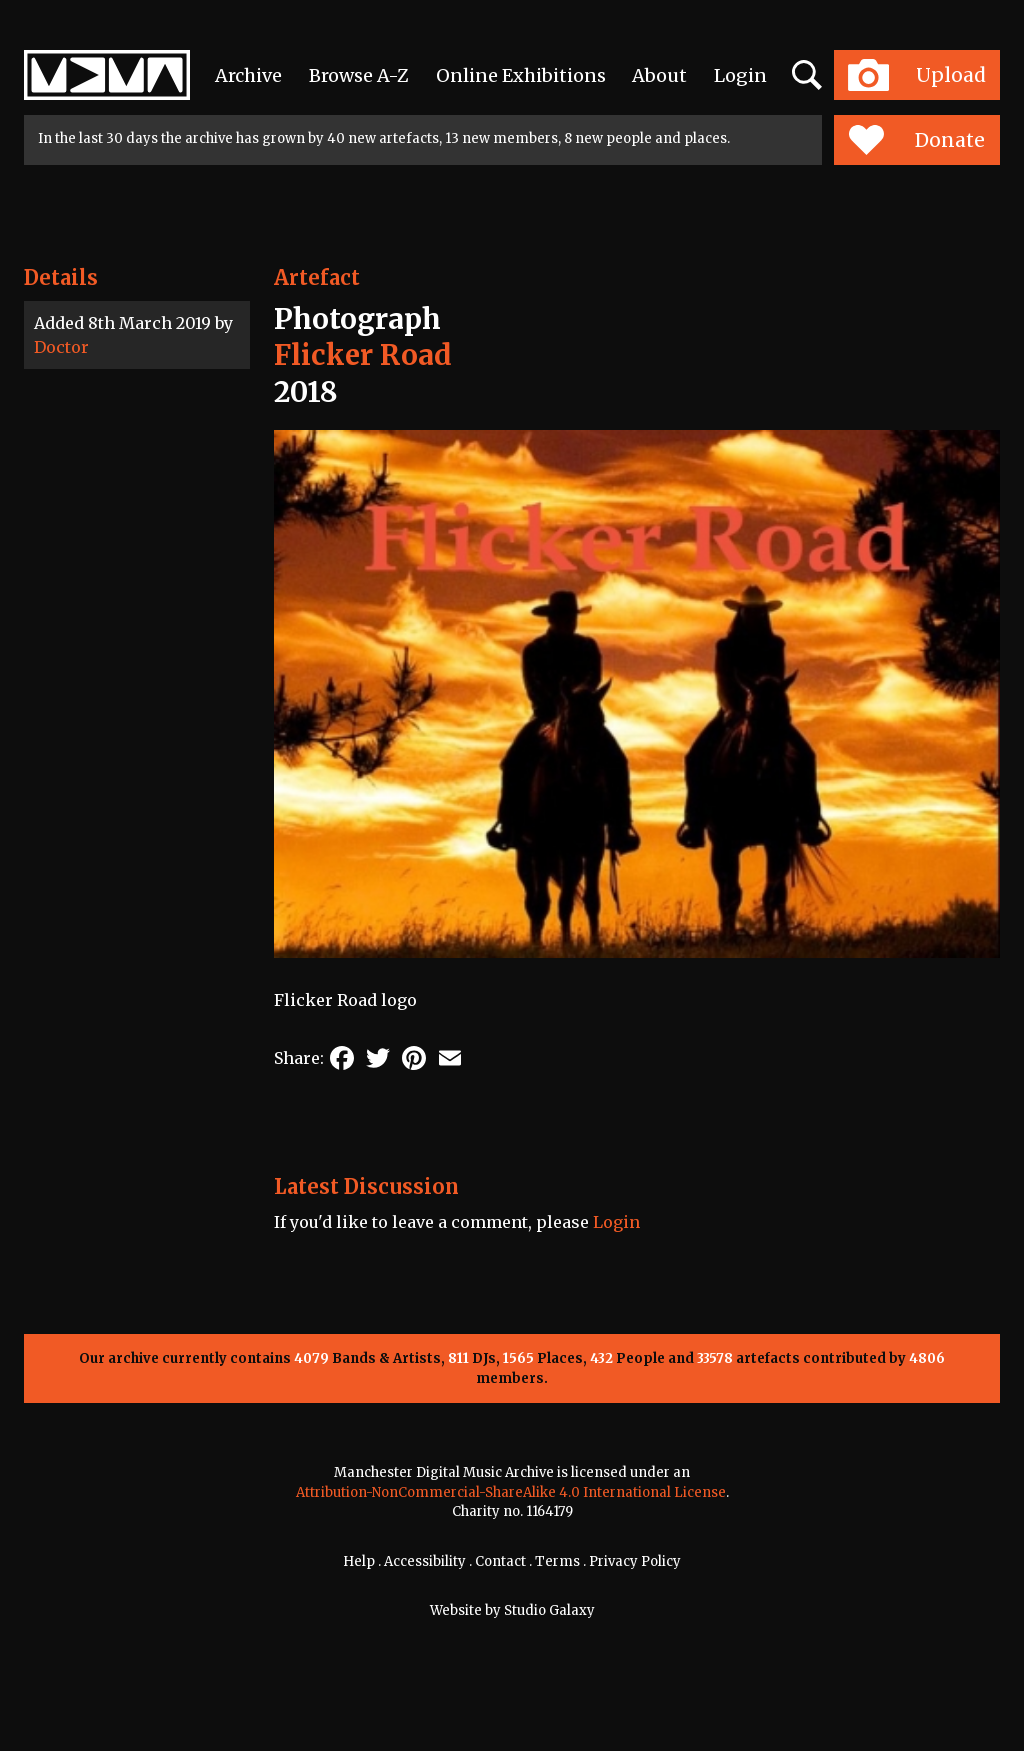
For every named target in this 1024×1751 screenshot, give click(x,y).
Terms (557, 1561)
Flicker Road (363, 355)
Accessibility (425, 1561)
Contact (500, 1561)
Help (359, 1561)
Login (740, 75)
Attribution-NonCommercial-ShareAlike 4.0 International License (511, 1492)
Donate (916, 140)
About (659, 75)
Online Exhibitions (521, 75)
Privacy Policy (635, 1561)
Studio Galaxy (549, 1610)
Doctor (61, 347)
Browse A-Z (359, 75)
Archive (248, 75)
